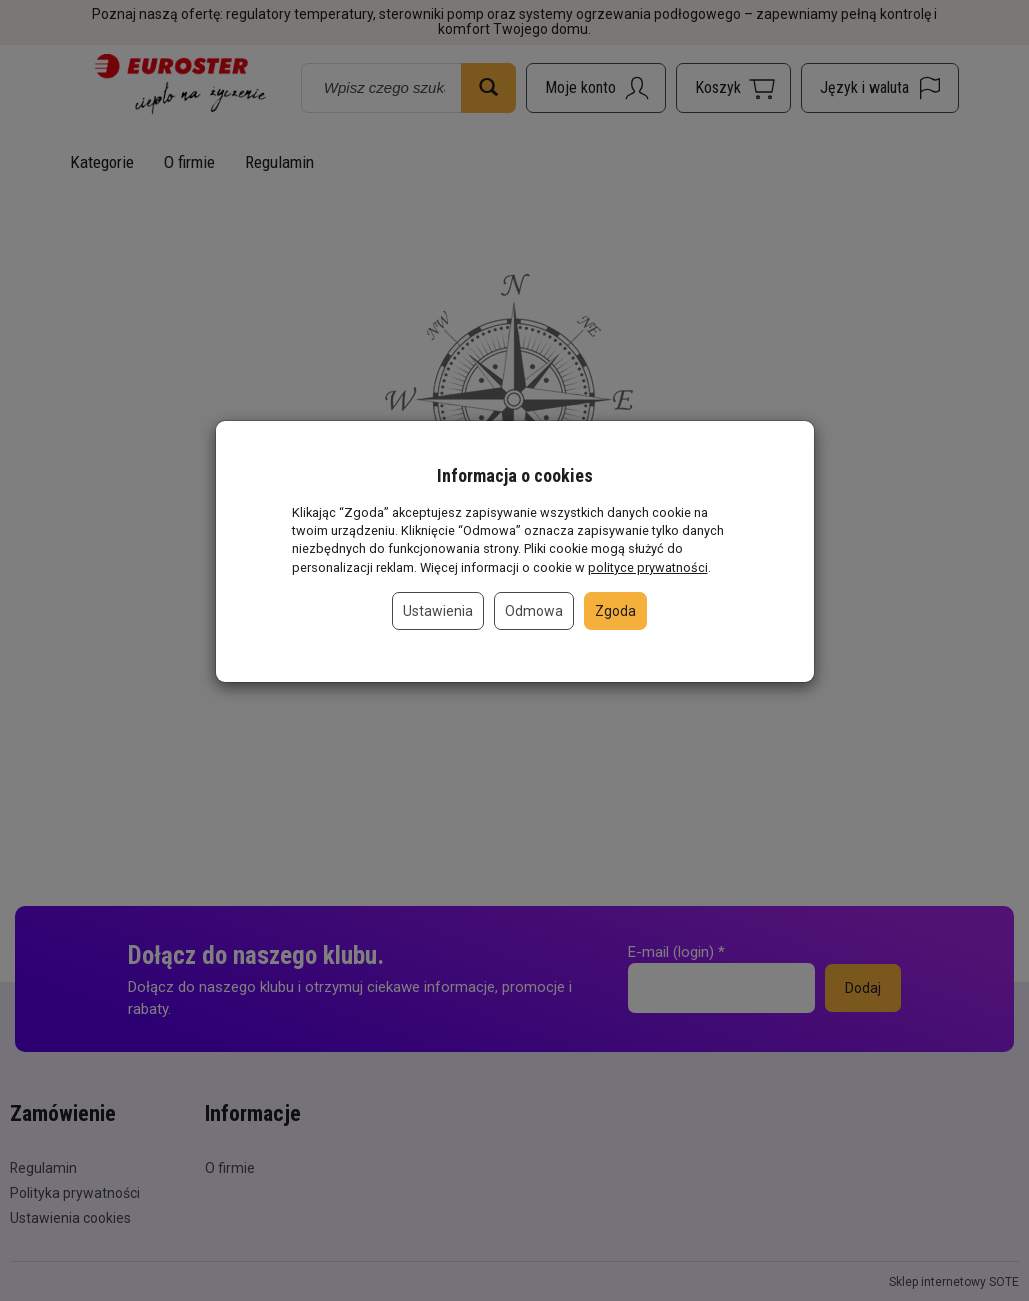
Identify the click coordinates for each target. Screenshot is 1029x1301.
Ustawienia (438, 611)
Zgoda (615, 611)
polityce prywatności (648, 567)
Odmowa (534, 611)
